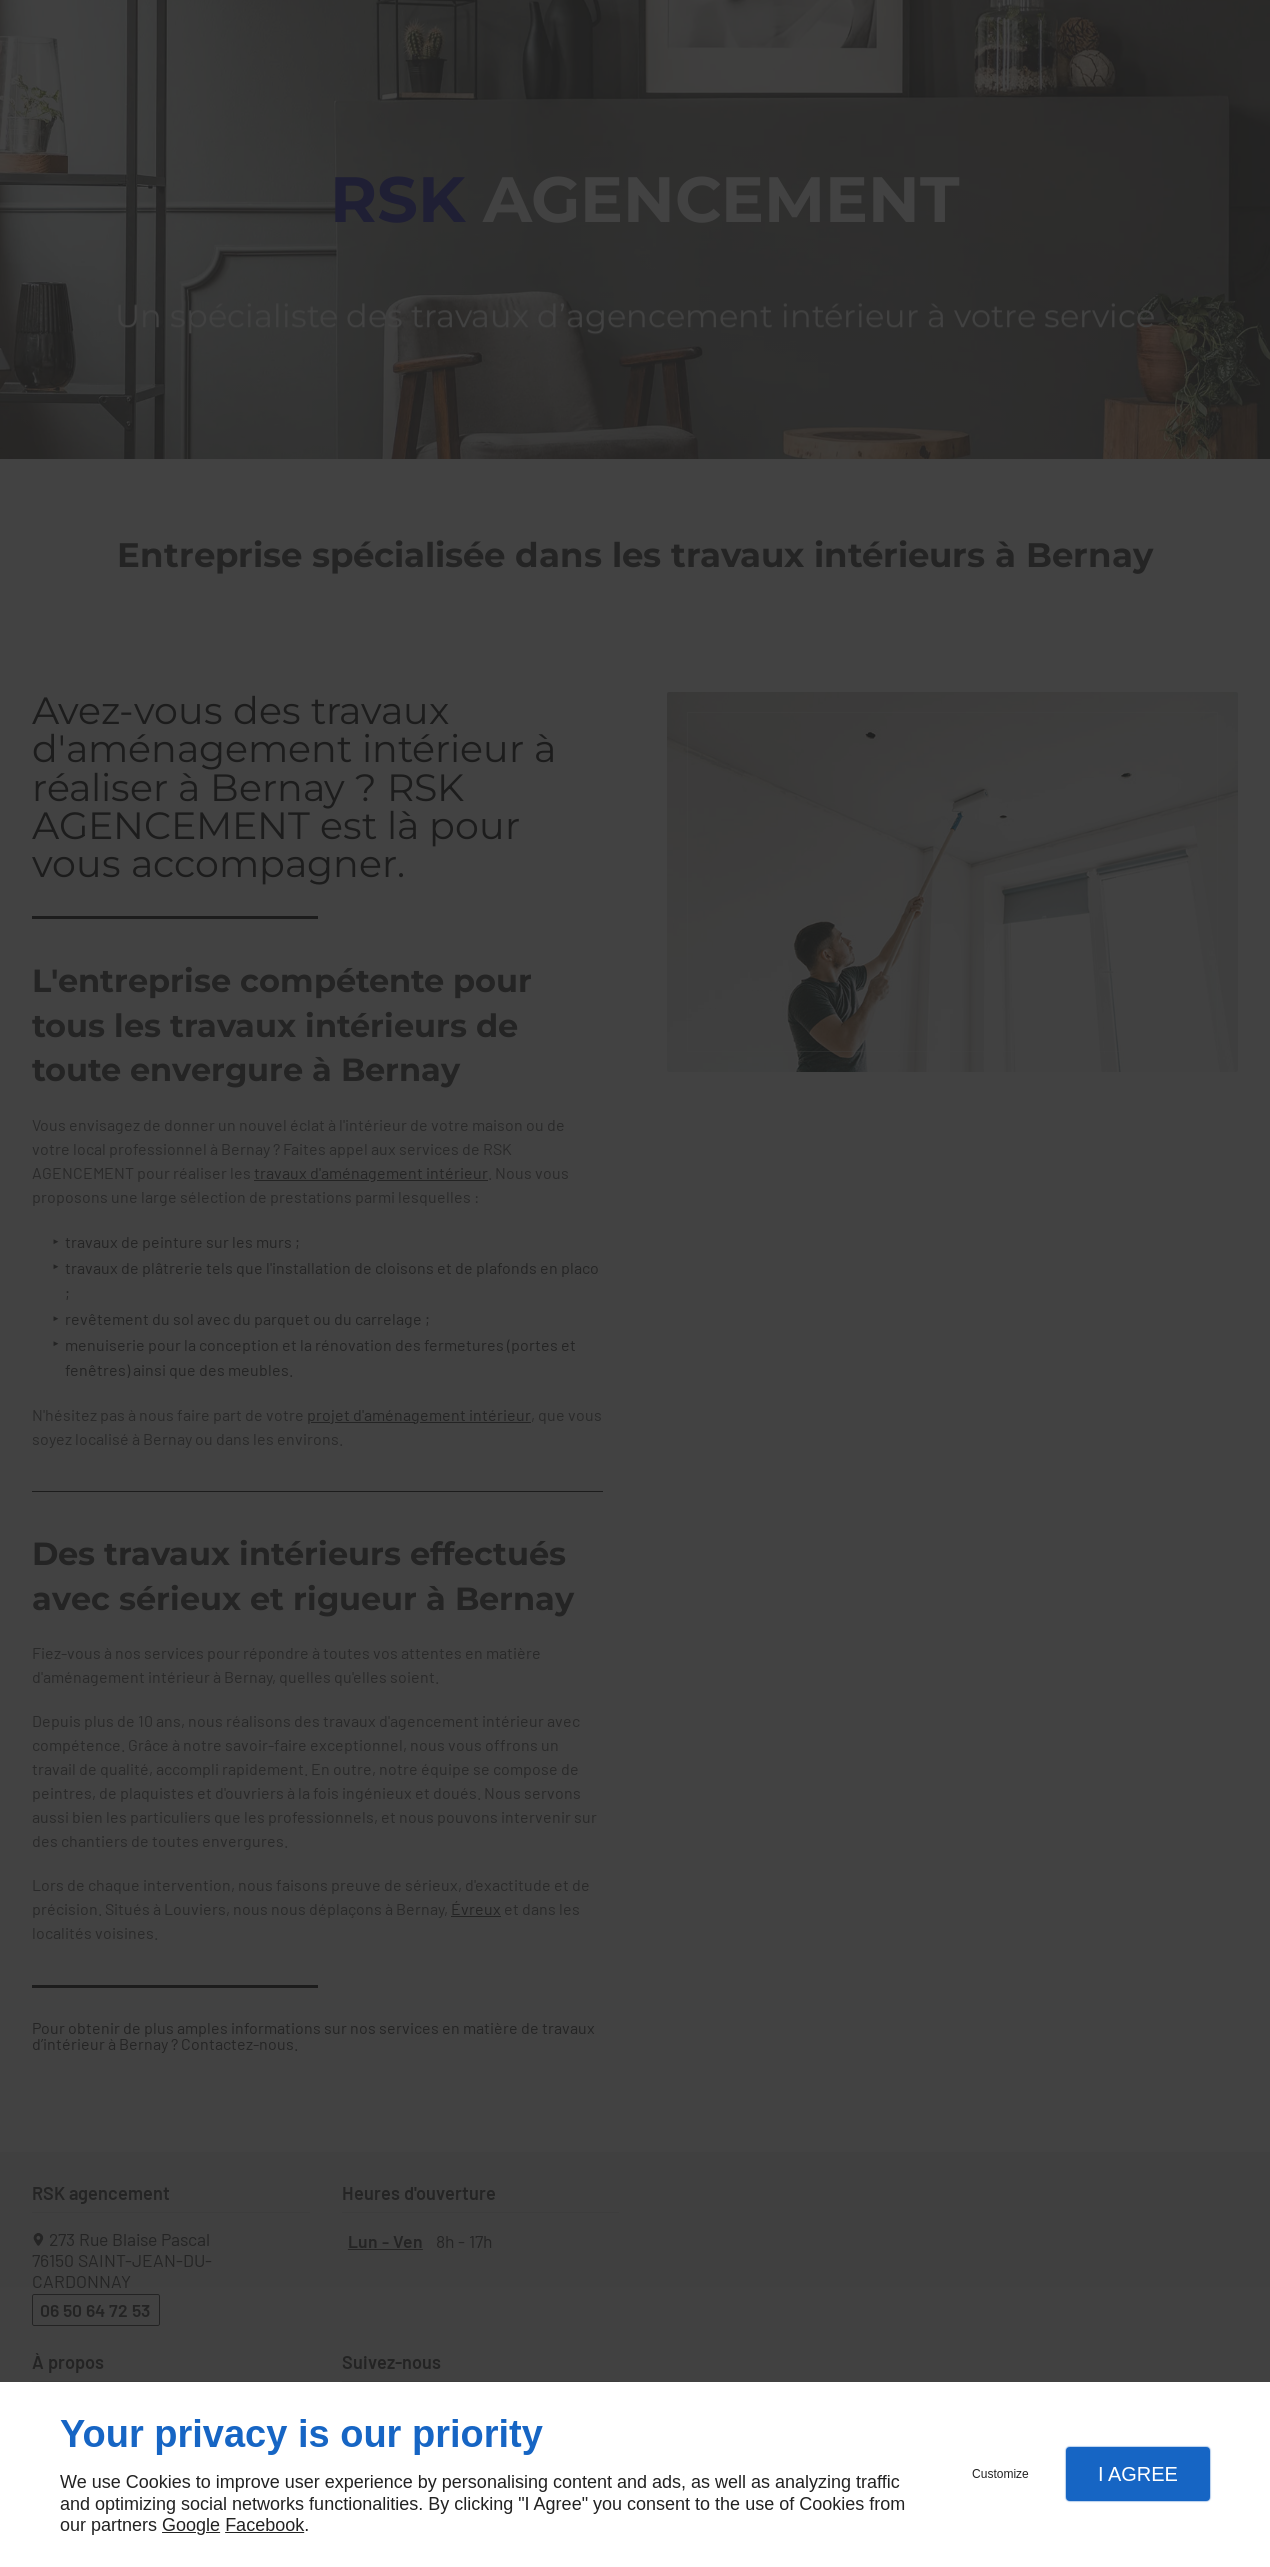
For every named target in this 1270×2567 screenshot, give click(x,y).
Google (191, 2525)
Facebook (264, 2525)
